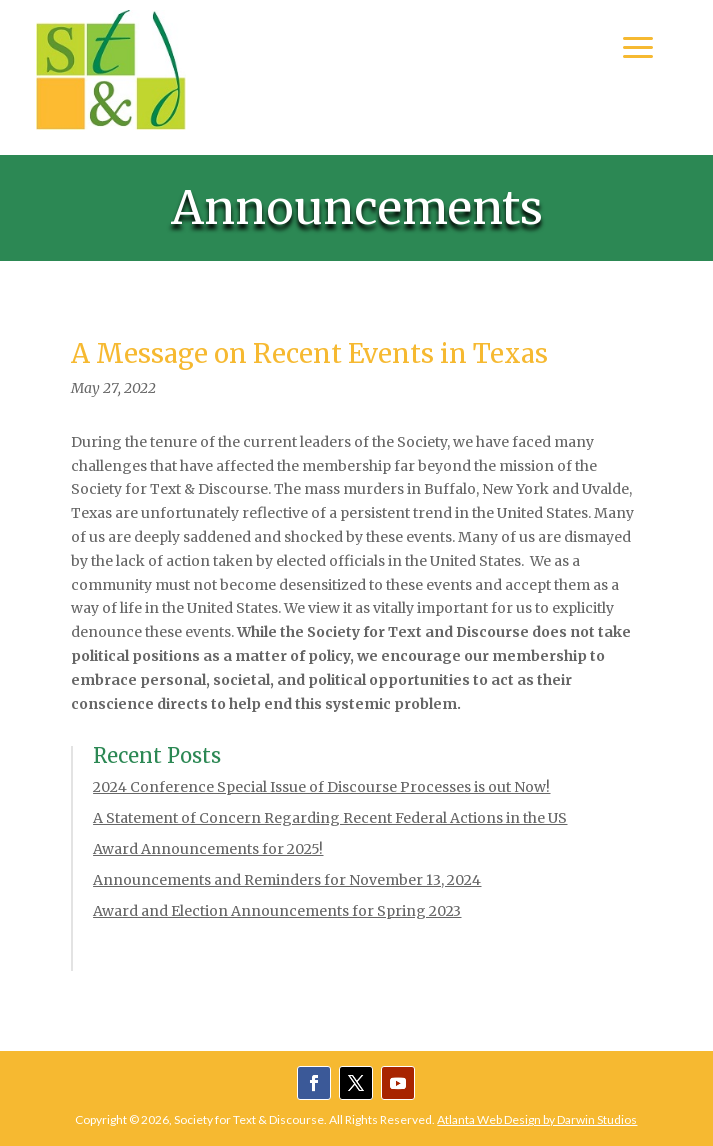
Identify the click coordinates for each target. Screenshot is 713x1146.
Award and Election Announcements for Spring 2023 (277, 911)
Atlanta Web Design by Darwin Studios (537, 1119)
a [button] (638, 49)
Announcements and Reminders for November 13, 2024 (287, 880)
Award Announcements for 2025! (208, 849)
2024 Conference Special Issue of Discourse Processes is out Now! (321, 787)
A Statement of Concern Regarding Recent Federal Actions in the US (330, 818)
